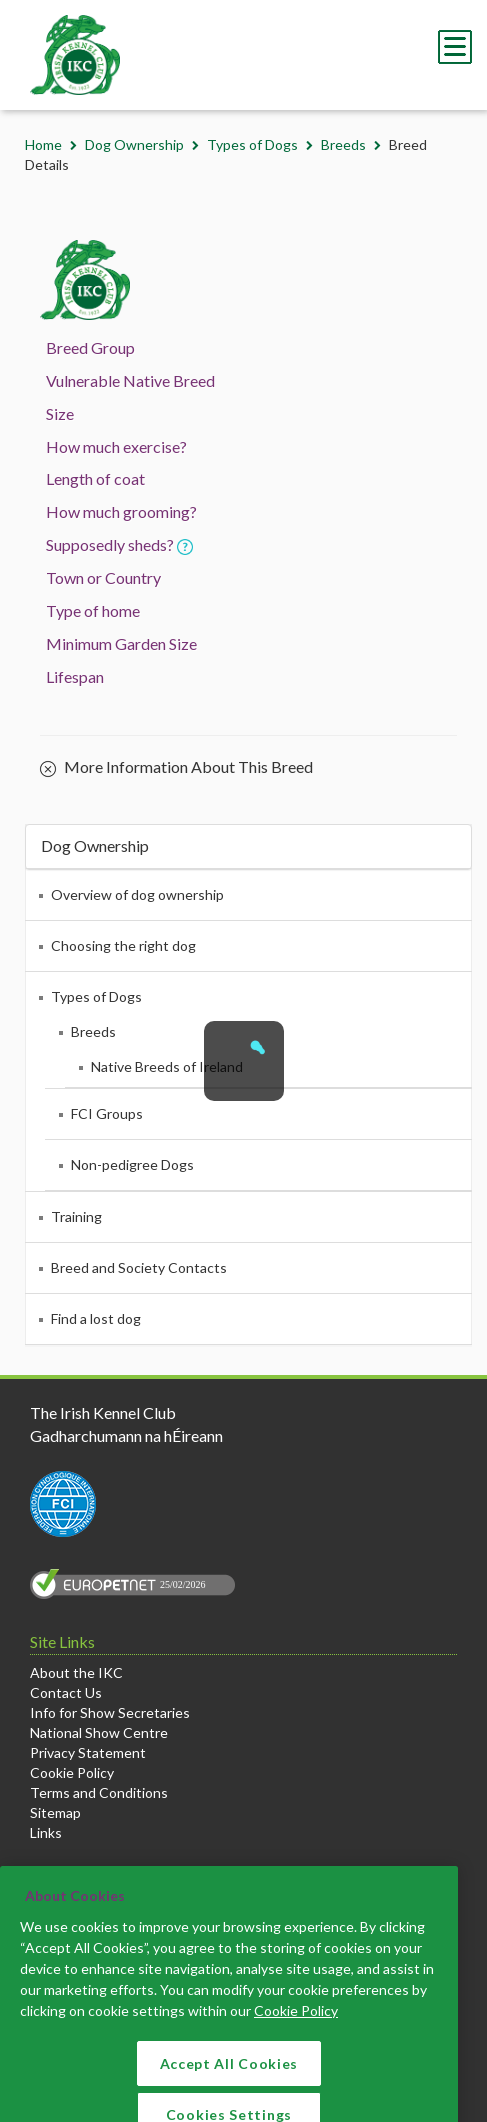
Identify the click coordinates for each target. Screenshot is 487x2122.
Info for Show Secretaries (110, 1712)
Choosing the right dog (123, 945)
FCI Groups (107, 1113)
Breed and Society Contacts (139, 1267)
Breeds (343, 144)
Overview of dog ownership (137, 894)
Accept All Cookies (229, 2083)
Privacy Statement (88, 1752)
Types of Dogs (252, 144)
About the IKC (76, 1672)
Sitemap (55, 1812)
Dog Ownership (134, 144)
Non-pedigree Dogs (132, 1164)
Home (43, 144)
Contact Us (66, 1692)
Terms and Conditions (99, 1792)
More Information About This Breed (176, 768)
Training (76, 1216)
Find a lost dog (96, 1318)
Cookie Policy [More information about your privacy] (296, 2030)
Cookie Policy (72, 1772)
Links (46, 1832)
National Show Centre (99, 1732)
